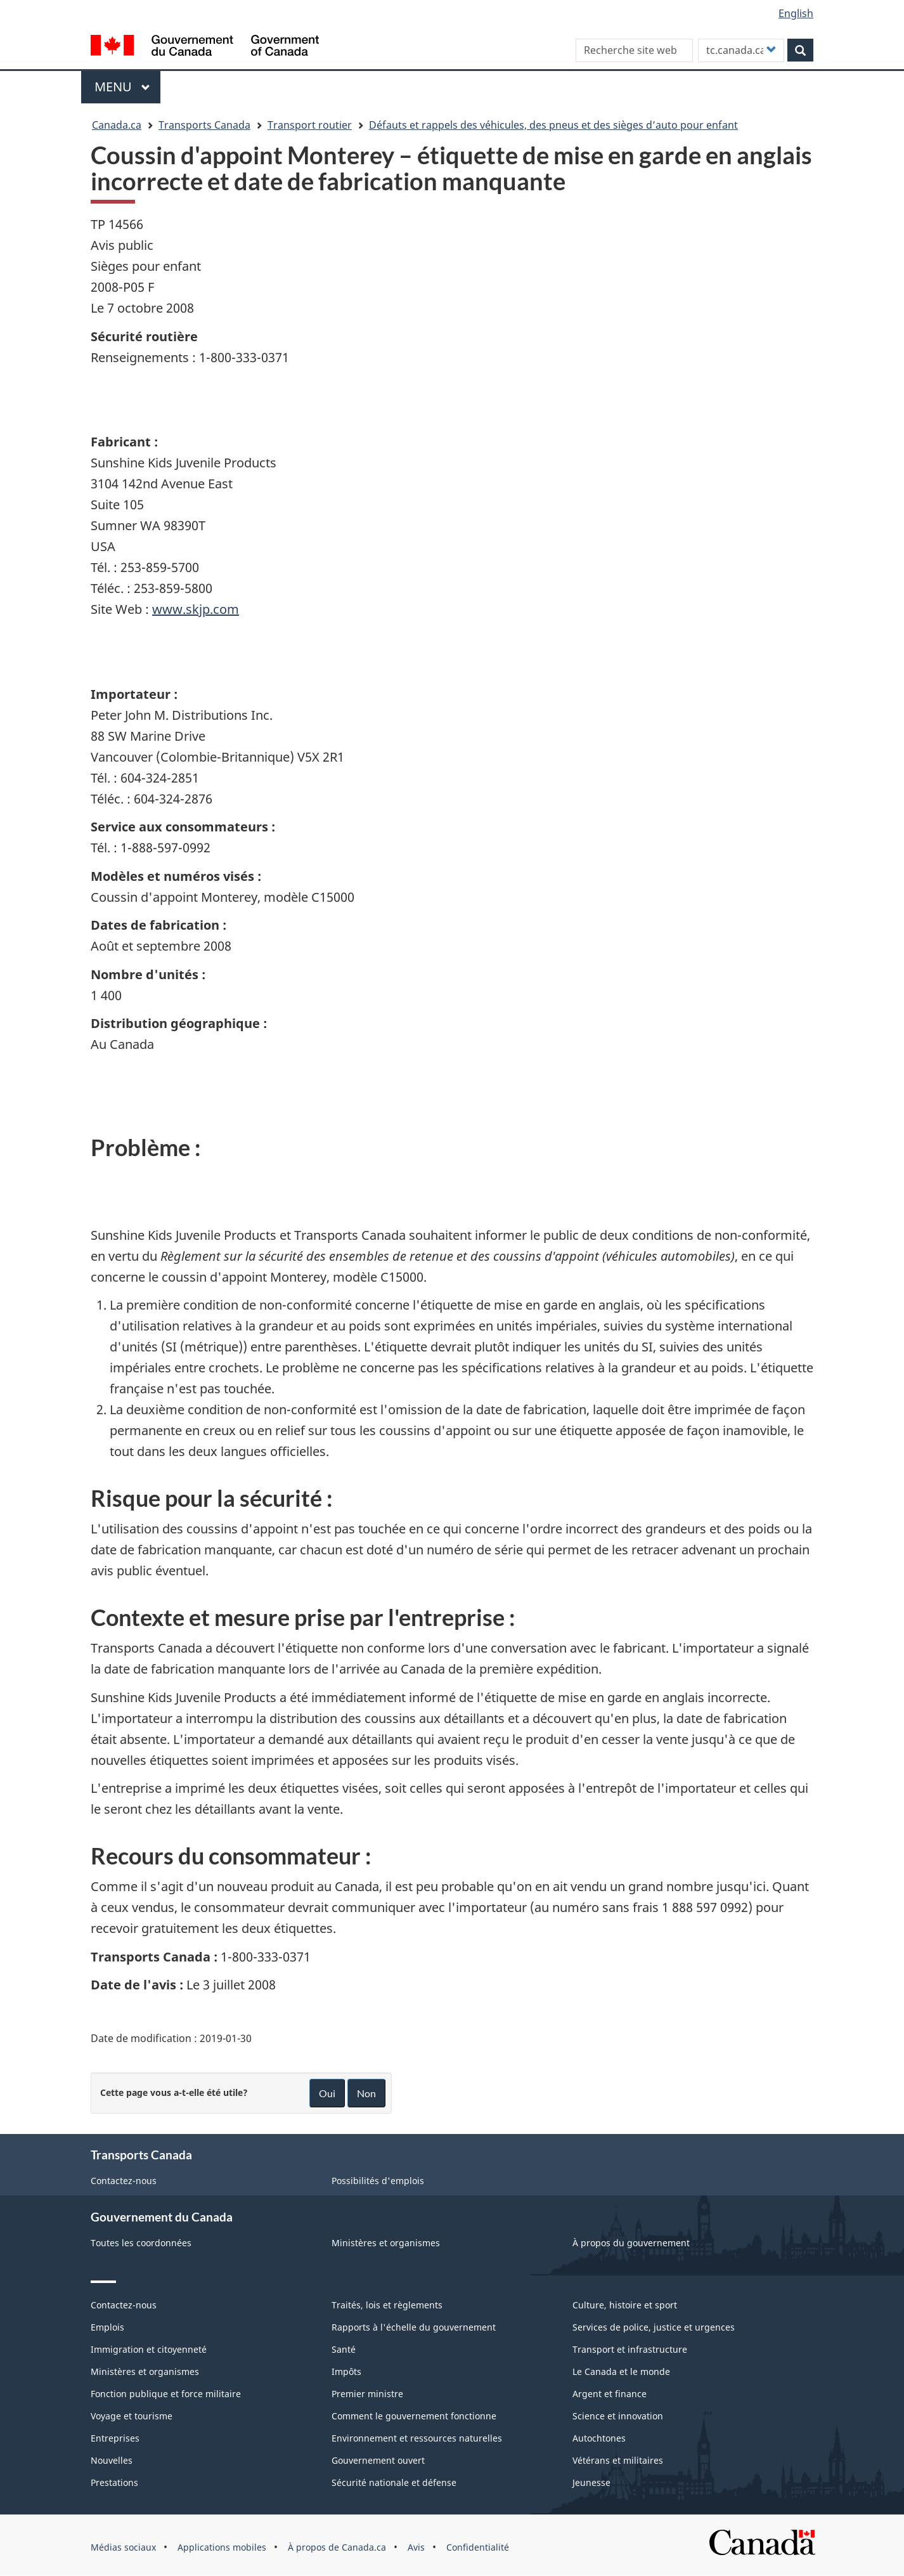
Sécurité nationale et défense (394, 2482)
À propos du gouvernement (631, 2243)
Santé (344, 2349)
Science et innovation (617, 2416)
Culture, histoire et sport (624, 2305)
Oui (327, 2093)
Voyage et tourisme (131, 2416)
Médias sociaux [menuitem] (123, 2547)
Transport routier (310, 125)
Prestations (114, 2482)
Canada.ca (116, 125)
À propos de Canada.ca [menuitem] (337, 2547)
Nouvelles (111, 2460)
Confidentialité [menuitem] (477, 2547)
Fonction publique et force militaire (166, 2394)
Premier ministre (367, 2394)
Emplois (107, 2327)
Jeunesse (591, 2482)
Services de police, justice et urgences (653, 2327)
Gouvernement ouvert (378, 2460)
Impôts (346, 2371)
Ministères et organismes (386, 2243)
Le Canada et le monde (621, 2371)
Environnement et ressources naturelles (417, 2438)
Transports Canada (204, 125)
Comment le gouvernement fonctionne (414, 2416)
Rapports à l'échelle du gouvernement (414, 2327)
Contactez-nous (124, 2181)
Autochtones (599, 2438)
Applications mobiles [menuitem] (222, 2547)
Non (366, 2093)
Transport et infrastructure (629, 2349)
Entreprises (115, 2438)
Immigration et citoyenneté (149, 2349)
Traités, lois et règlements (387, 2305)
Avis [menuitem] (416, 2547)
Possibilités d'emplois (378, 2181)
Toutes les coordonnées (141, 2243)
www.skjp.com (195, 609)
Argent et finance (609, 2394)
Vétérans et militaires (617, 2460)
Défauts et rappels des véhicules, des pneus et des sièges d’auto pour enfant (553, 125)
